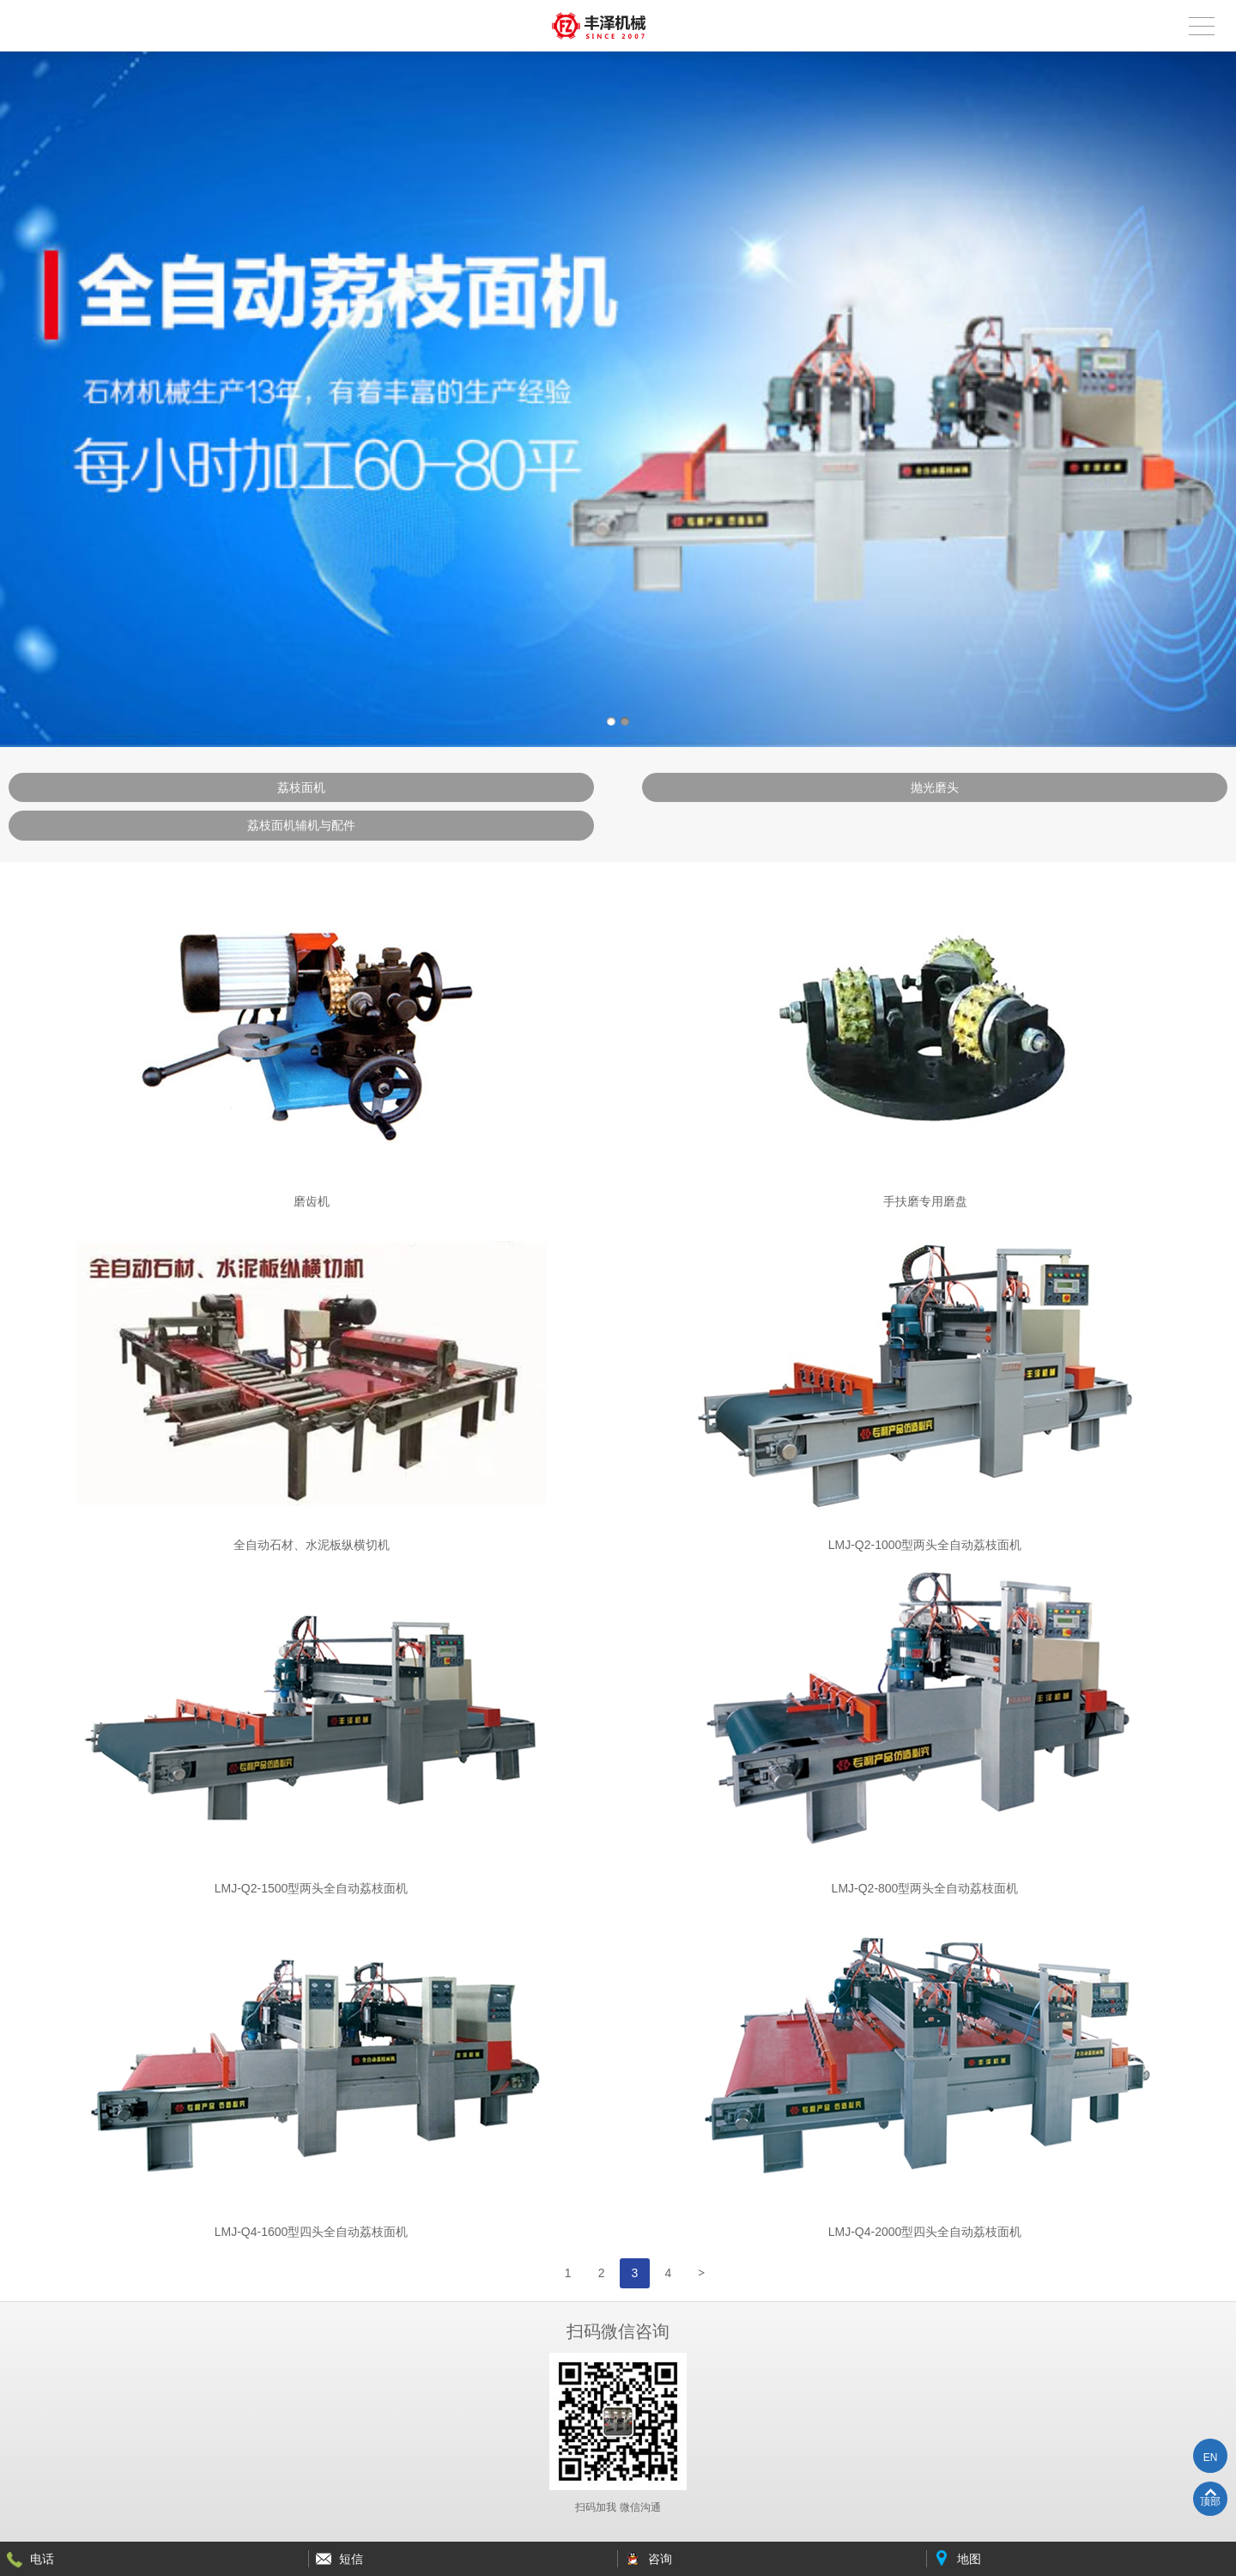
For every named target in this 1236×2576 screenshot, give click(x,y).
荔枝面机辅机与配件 (301, 825)
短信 (351, 2559)
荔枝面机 (301, 787)
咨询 (660, 2559)
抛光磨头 (935, 787)
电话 (42, 2559)
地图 (969, 2559)
